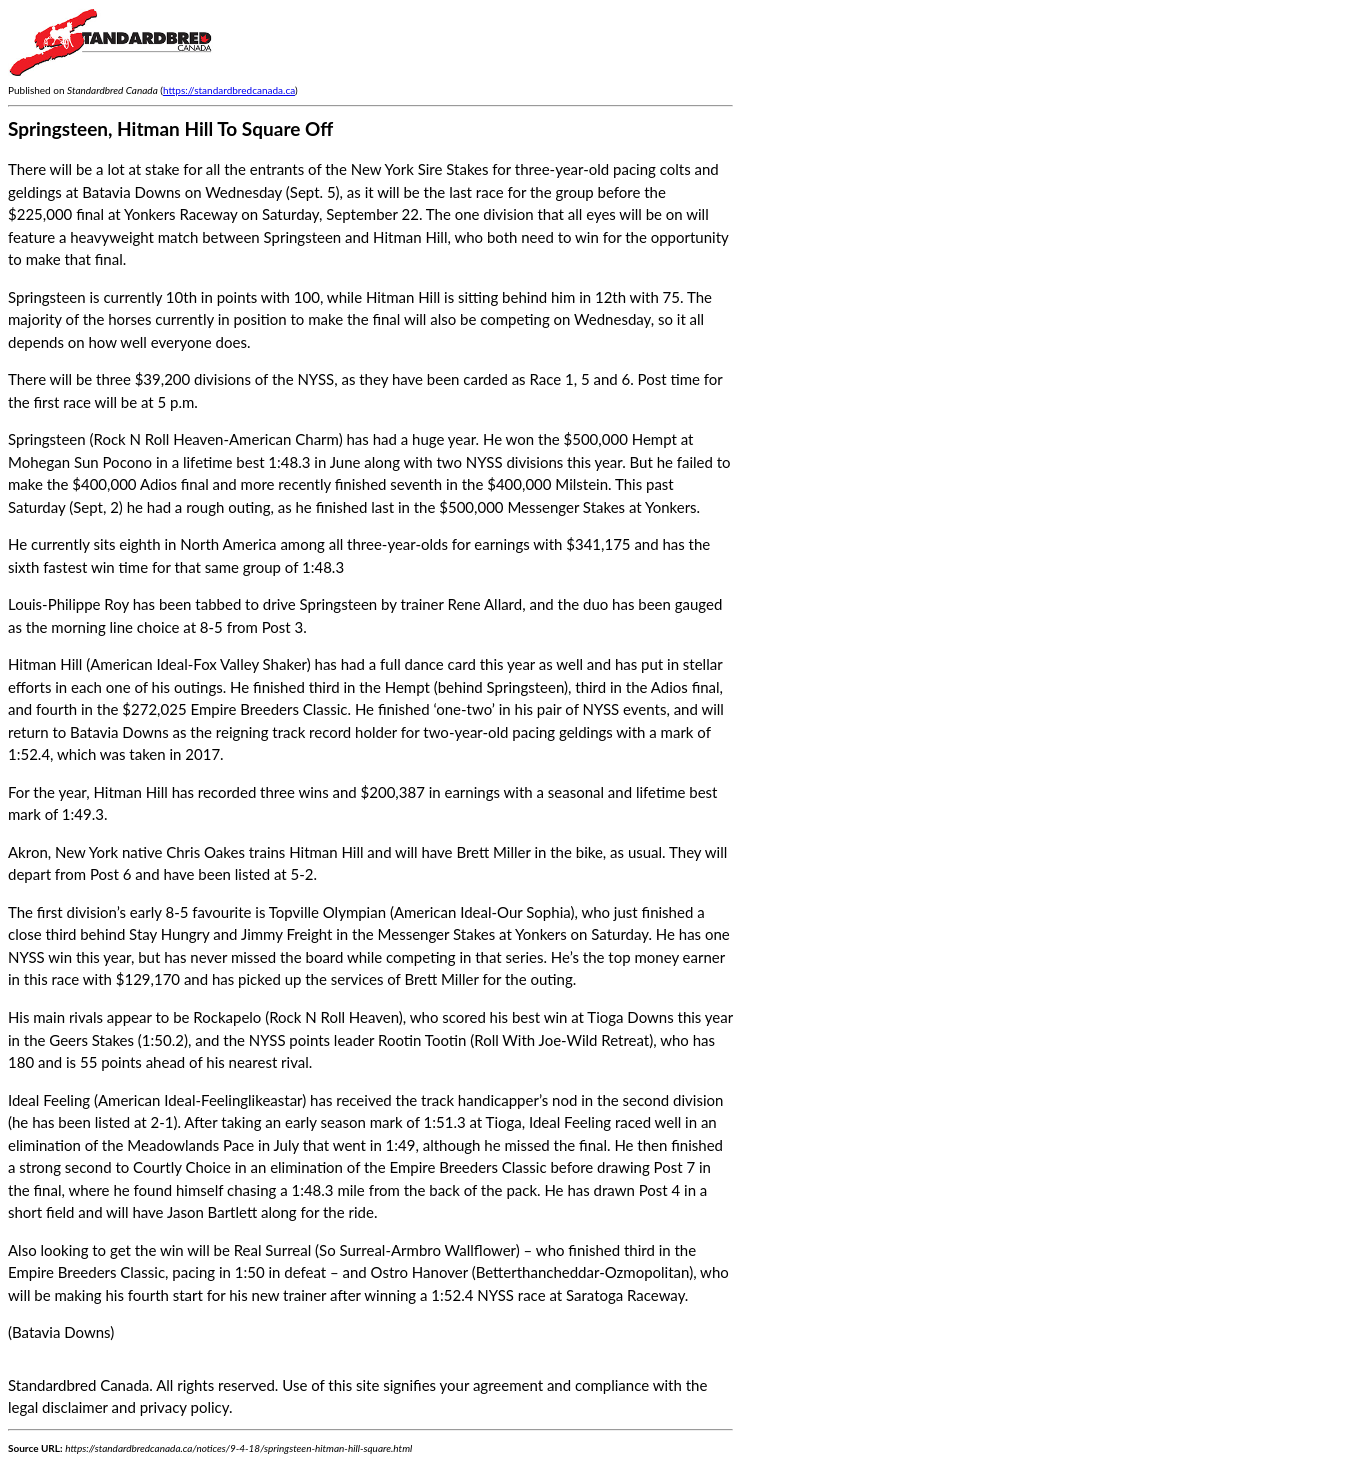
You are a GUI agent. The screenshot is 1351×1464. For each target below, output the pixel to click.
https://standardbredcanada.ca (229, 90)
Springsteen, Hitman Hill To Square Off (170, 128)
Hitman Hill (45, 664)
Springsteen (47, 439)
